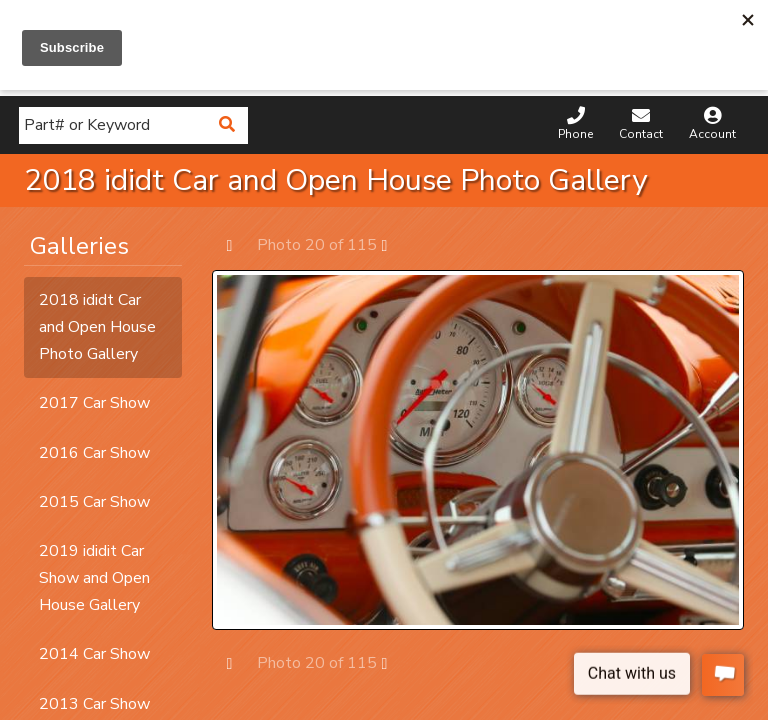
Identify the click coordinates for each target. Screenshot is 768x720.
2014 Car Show (94, 654)
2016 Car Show (94, 453)
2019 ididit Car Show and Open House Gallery (94, 578)
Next (394, 244)
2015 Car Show (94, 502)
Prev (239, 244)
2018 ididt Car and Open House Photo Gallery (97, 327)
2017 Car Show (94, 403)
